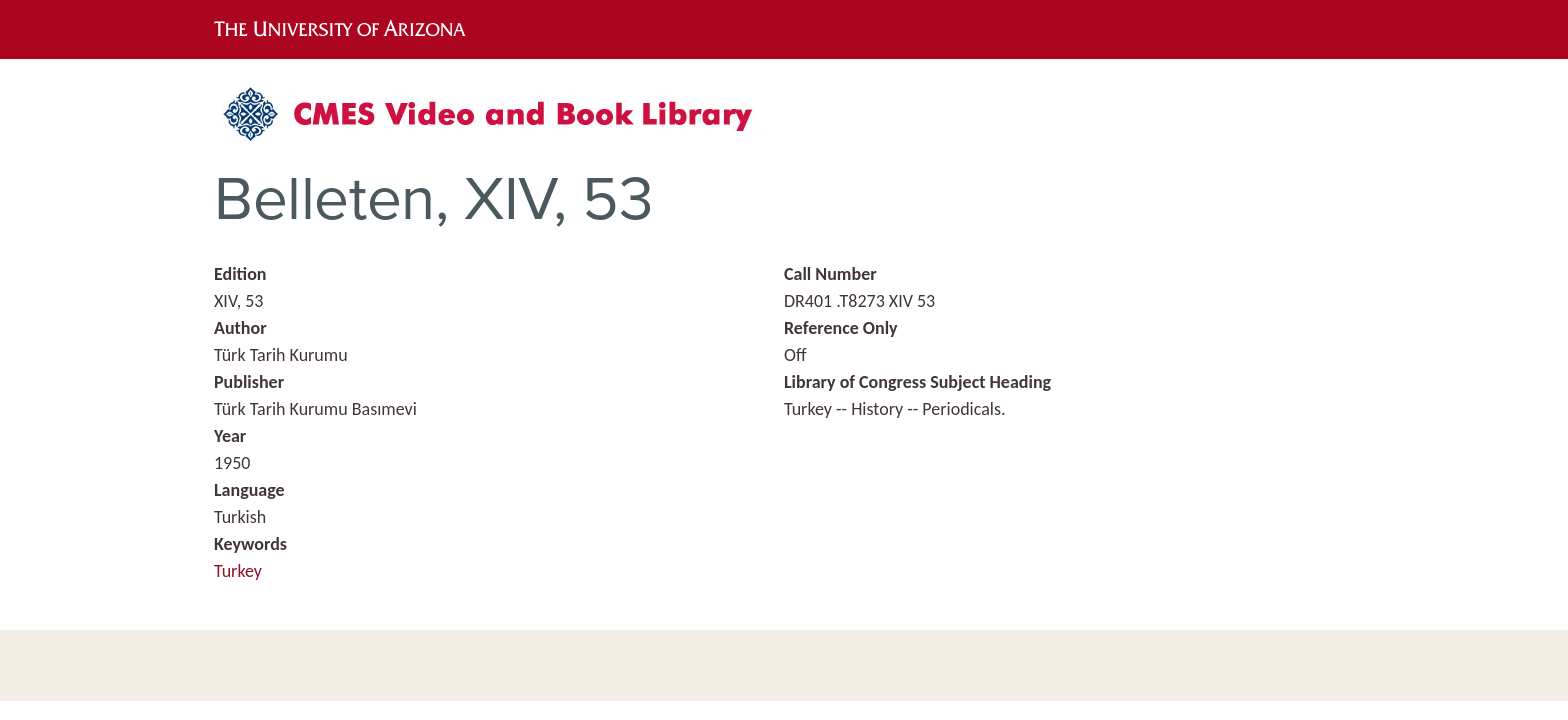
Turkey (238, 571)
